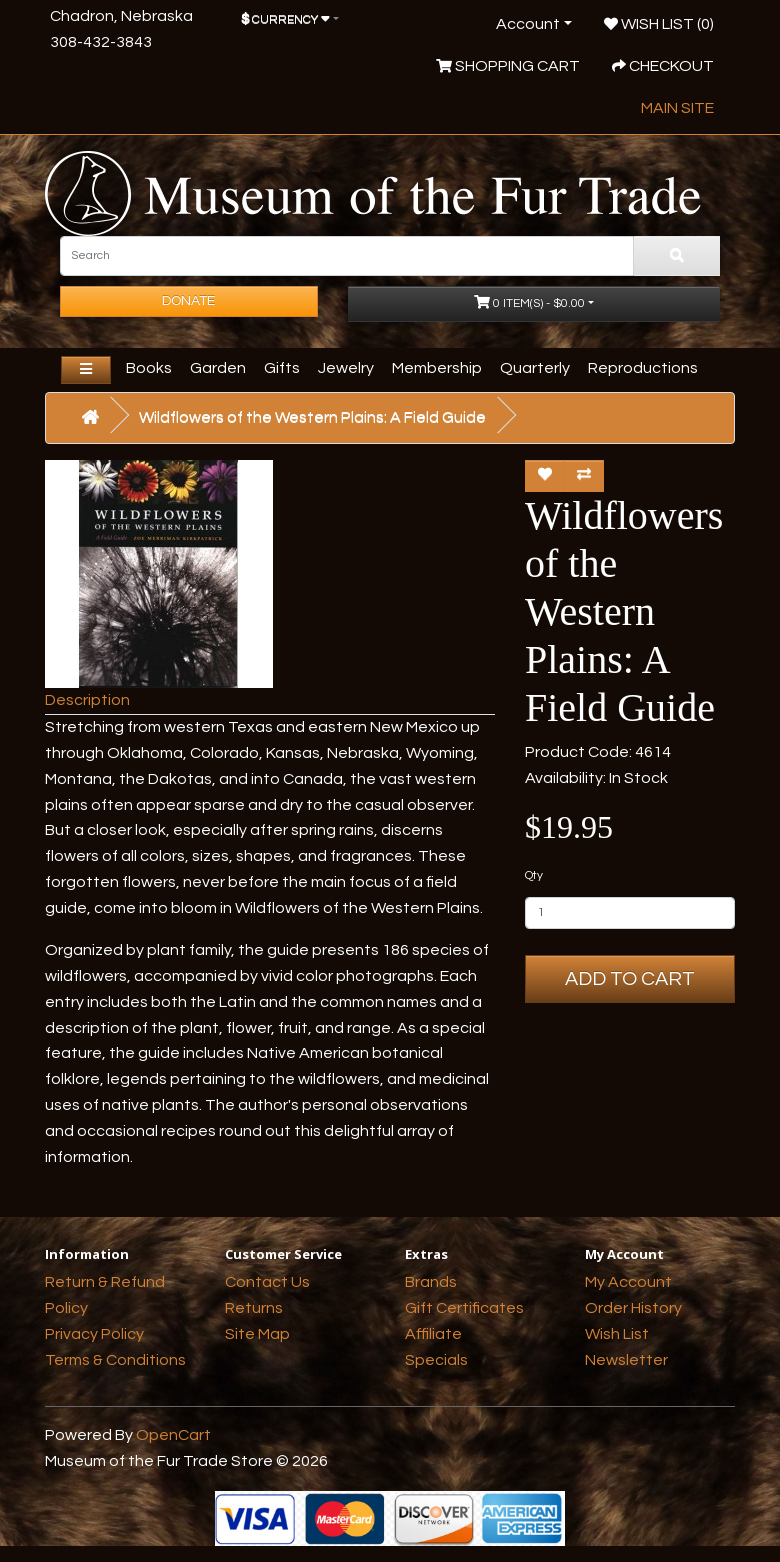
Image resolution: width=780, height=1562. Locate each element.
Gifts (282, 368)
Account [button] (528, 24)
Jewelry (346, 368)
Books (149, 368)
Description (87, 700)
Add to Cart (630, 979)
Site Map (257, 1334)
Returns (254, 1308)
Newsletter (626, 1360)
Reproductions (643, 368)
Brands (431, 1282)
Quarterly (535, 368)
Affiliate (433, 1334)
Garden (218, 368)
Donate (188, 301)
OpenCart (173, 1435)
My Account (628, 1282)
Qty (534, 875)
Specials (436, 1360)
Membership (437, 368)
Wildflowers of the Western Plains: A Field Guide (312, 417)
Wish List (617, 1334)
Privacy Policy (94, 1334)
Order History (633, 1308)
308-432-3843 (101, 42)
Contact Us (267, 1282)
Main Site (677, 108)
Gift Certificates (464, 1308)
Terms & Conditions (115, 1360)
